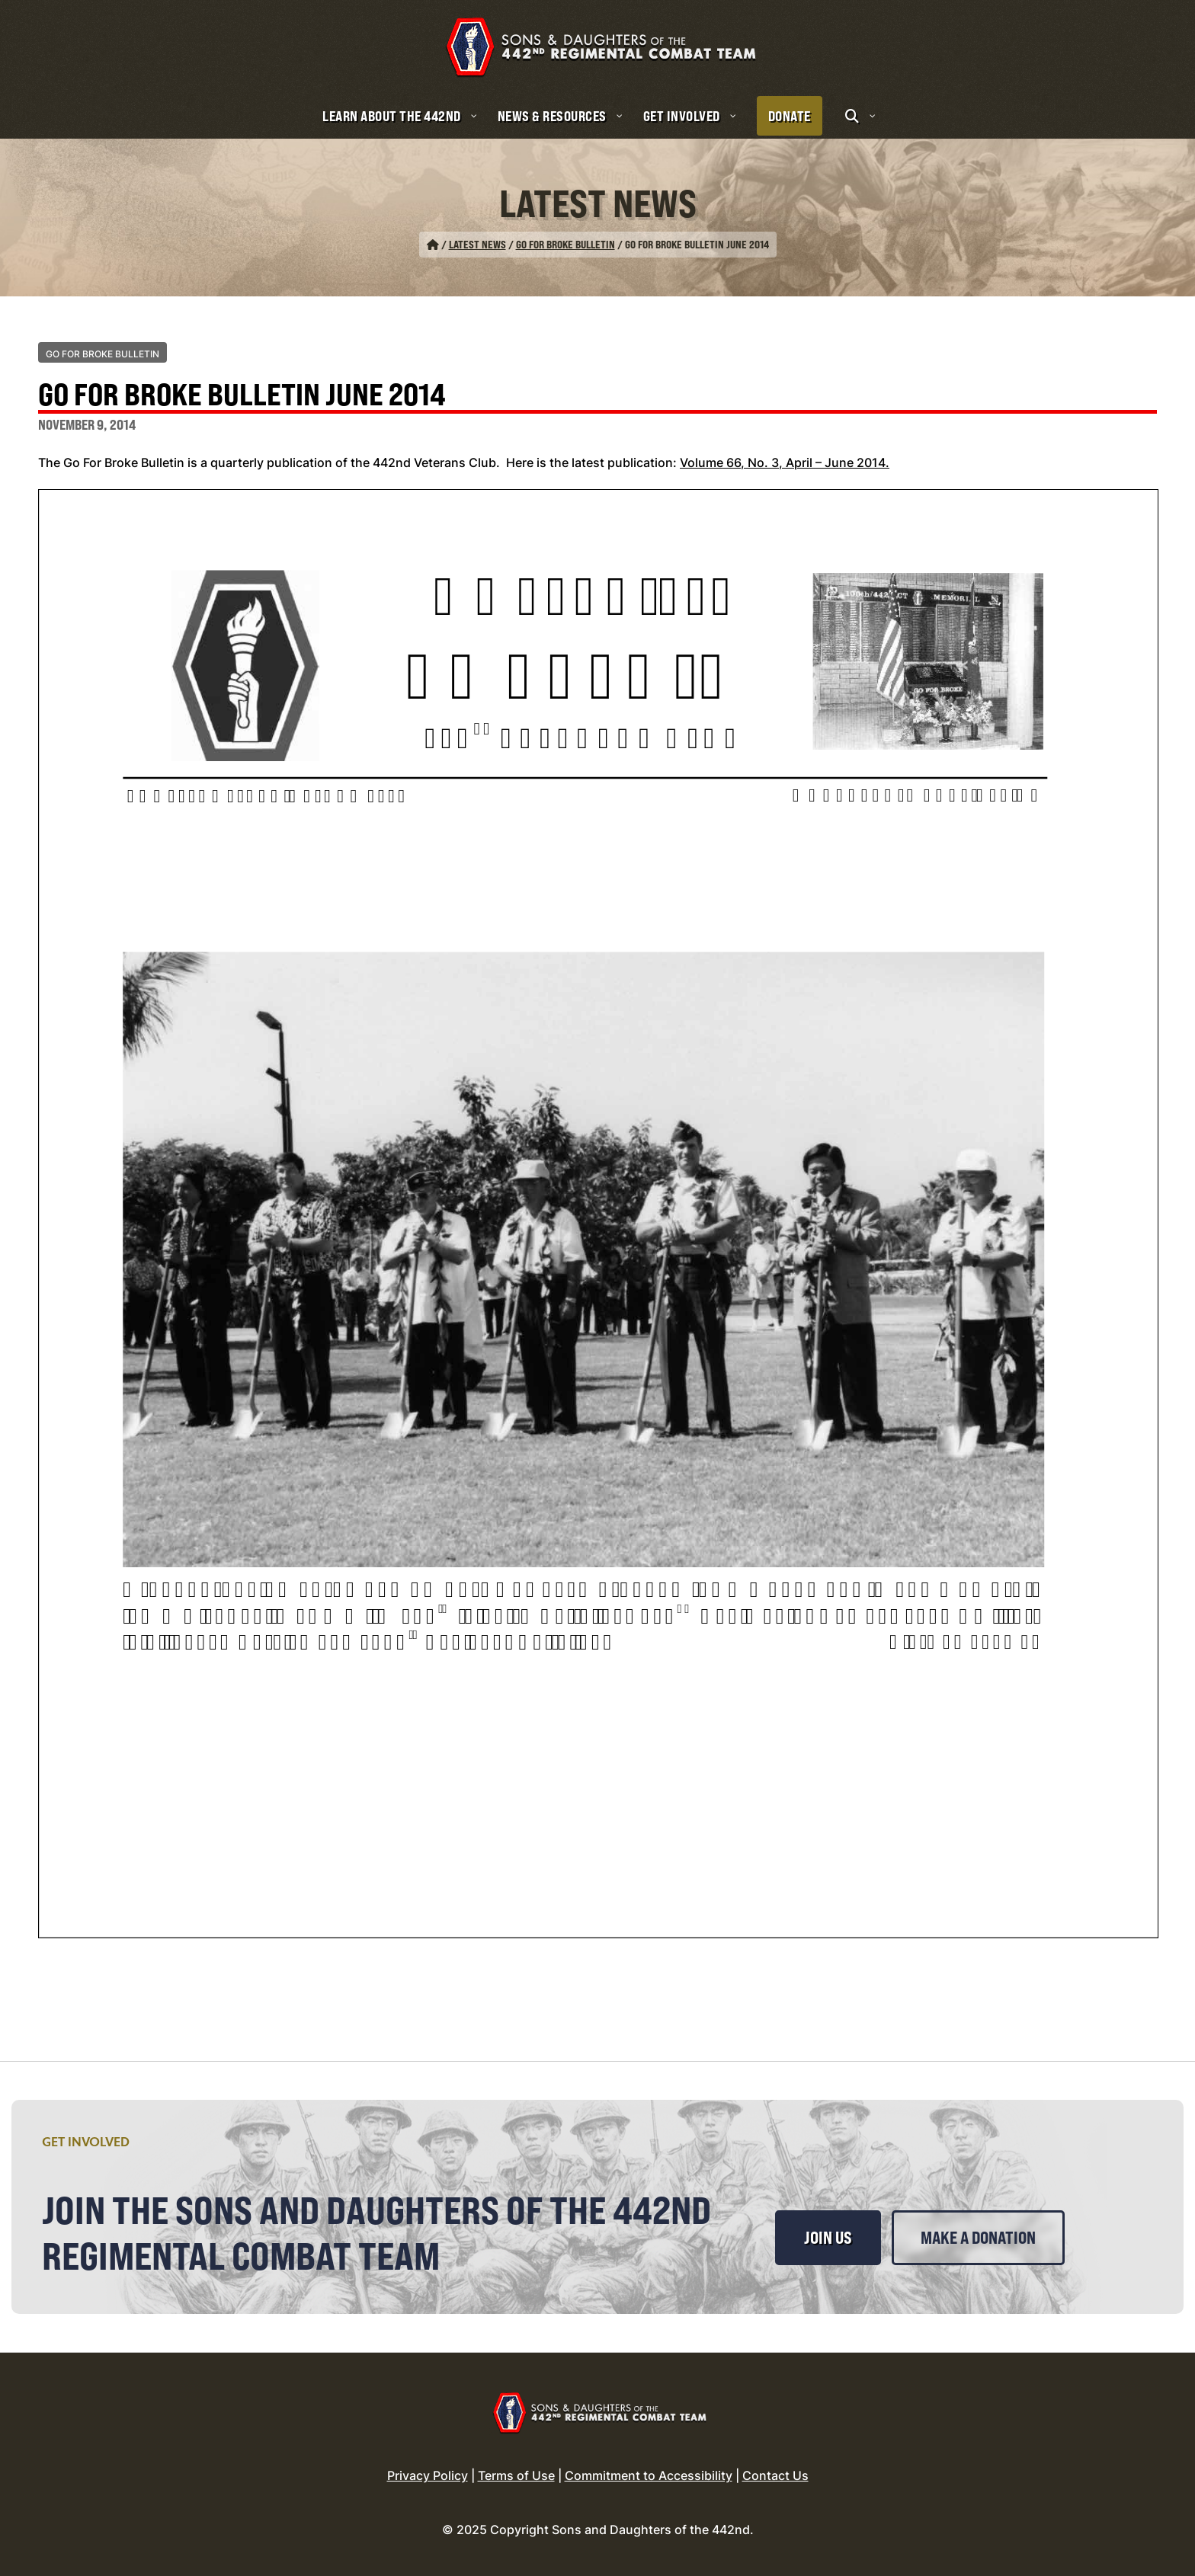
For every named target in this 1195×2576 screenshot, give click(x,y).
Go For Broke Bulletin (565, 244)
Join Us (828, 2238)
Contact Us (775, 2475)
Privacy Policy (427, 2475)
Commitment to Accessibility (648, 2475)
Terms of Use (516, 2475)
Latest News (477, 244)
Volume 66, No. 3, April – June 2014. (784, 462)
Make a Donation (978, 2238)
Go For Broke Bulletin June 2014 (242, 396)
